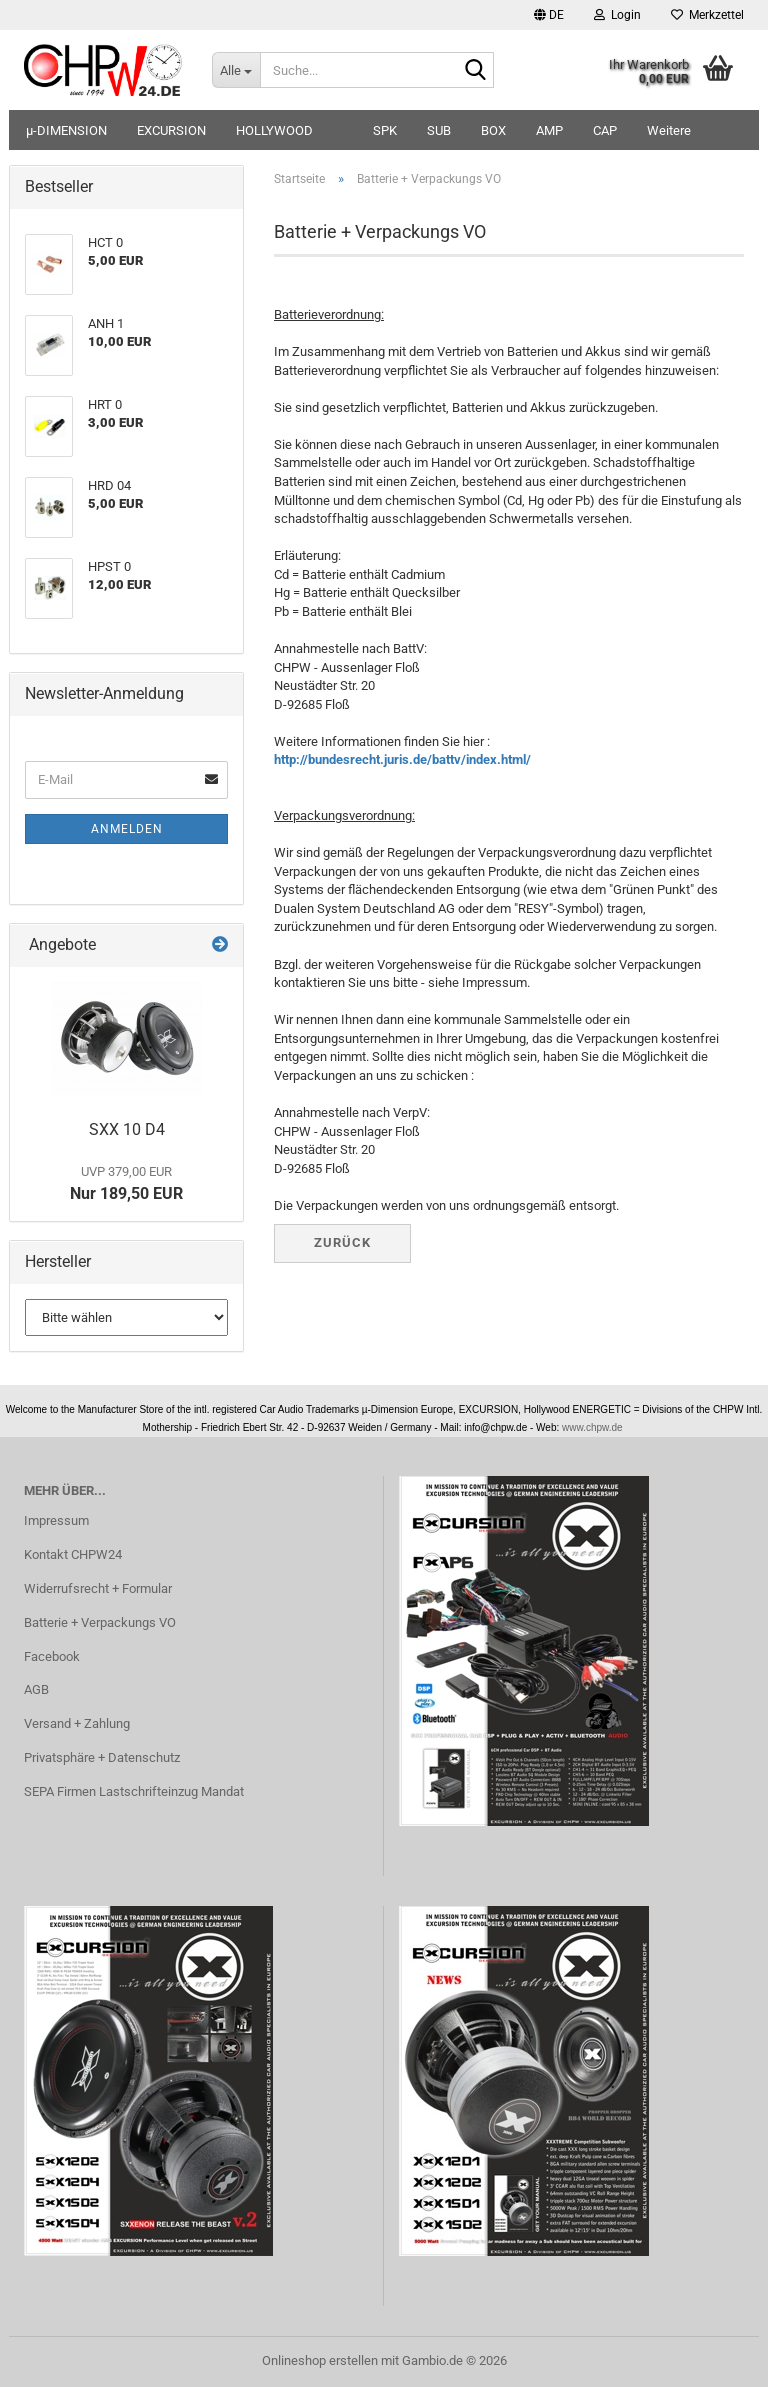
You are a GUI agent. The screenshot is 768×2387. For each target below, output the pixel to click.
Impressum (56, 1520)
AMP (549, 130)
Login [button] (617, 15)
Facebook (52, 1656)
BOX (493, 130)
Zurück (342, 1242)
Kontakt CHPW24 (73, 1554)
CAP (605, 130)
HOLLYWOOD (274, 130)
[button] (549, 15)
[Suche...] (236, 70)
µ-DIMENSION (66, 130)
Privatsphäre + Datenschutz (102, 1757)
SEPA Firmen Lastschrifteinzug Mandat (134, 1791)
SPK (385, 130)
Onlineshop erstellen (320, 2360)
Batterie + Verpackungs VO (100, 1622)
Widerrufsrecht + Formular (98, 1588)
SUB (439, 130)
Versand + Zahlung (77, 1723)
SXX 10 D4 (127, 1129)
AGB (36, 1689)
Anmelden (127, 829)
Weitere (669, 130)
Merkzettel (707, 15)
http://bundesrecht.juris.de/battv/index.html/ (402, 759)
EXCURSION (171, 130)
